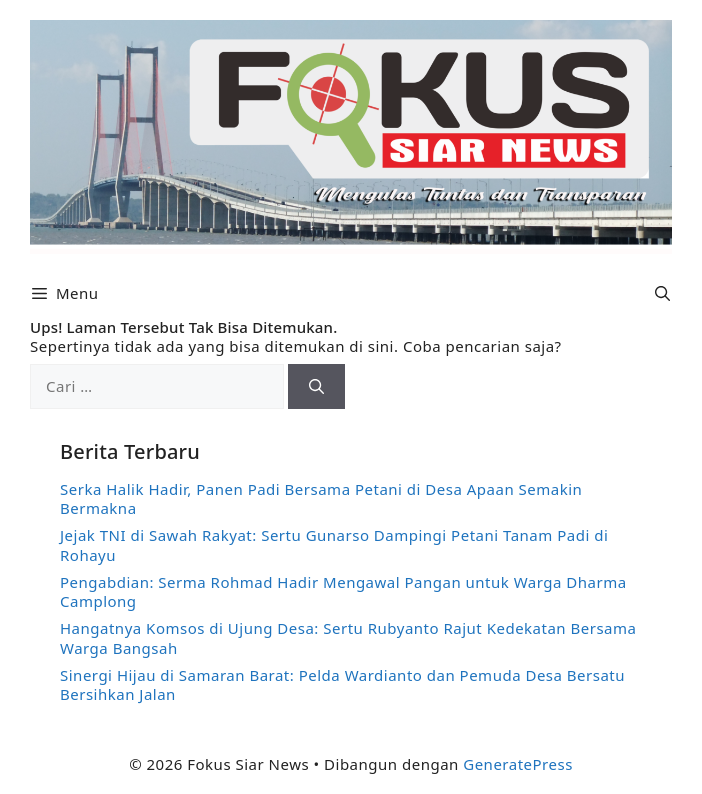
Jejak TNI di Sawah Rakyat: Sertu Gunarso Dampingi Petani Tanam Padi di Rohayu (334, 545)
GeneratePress (518, 764)
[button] (662, 293)
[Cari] (316, 386)
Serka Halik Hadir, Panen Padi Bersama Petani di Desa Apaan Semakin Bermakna (321, 499)
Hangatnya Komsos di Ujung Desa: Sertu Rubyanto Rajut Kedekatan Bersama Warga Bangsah (348, 638)
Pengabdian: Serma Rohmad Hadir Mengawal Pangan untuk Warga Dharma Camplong (343, 592)
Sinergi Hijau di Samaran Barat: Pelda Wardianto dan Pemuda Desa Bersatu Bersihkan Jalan (342, 685)
